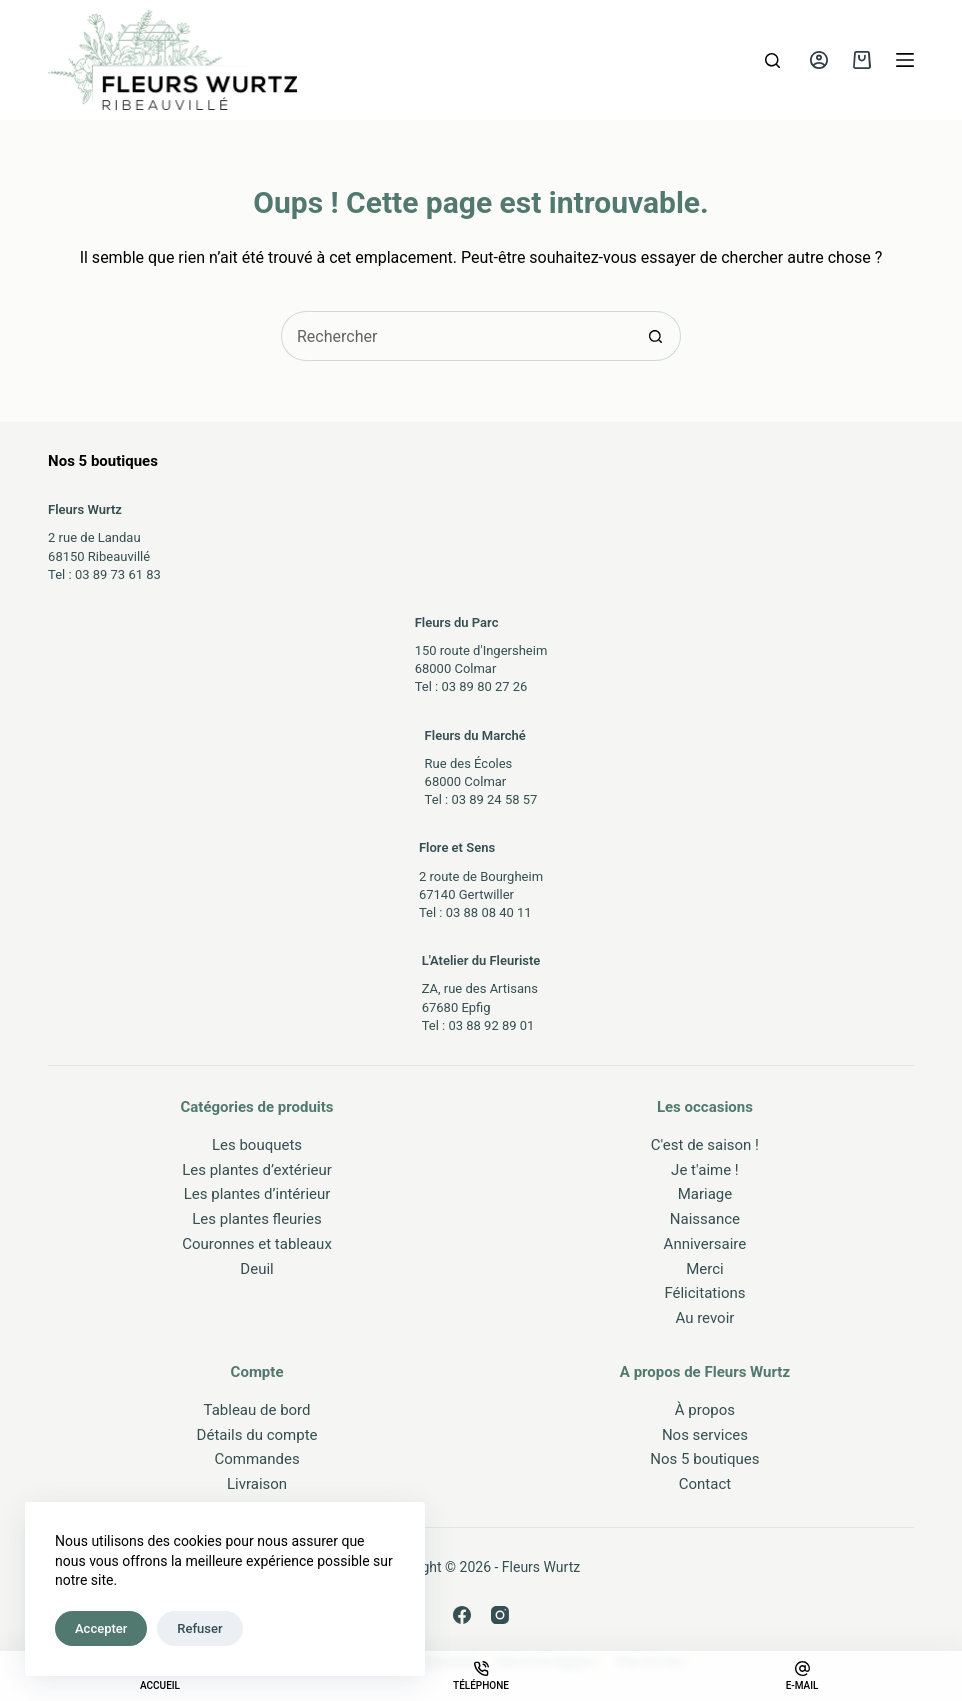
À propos (705, 1410)
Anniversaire (705, 1244)
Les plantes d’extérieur (257, 1170)
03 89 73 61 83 (118, 574)
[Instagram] (500, 1615)
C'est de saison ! (705, 1145)
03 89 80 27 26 (484, 686)
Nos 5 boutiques (704, 1459)
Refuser (199, 1628)
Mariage (705, 1194)
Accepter (101, 1628)
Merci (705, 1269)
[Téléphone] (481, 1676)
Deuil (256, 1269)
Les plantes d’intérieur (257, 1194)
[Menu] (905, 60)
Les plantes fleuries (257, 1219)
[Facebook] (462, 1615)
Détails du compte (257, 1435)
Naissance (705, 1219)
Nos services (705, 1435)
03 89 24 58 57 (494, 799)
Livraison (257, 1484)
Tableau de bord (257, 1410)
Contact (705, 1484)
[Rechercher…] (456, 336)
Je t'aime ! (705, 1170)
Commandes (256, 1459)
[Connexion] (819, 60)
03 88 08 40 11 (489, 912)
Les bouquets (257, 1145)
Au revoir (704, 1318)
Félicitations (704, 1293)
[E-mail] (802, 1676)
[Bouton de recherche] (656, 336)
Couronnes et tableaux (257, 1244)
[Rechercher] (772, 60)
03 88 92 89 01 (491, 1025)
